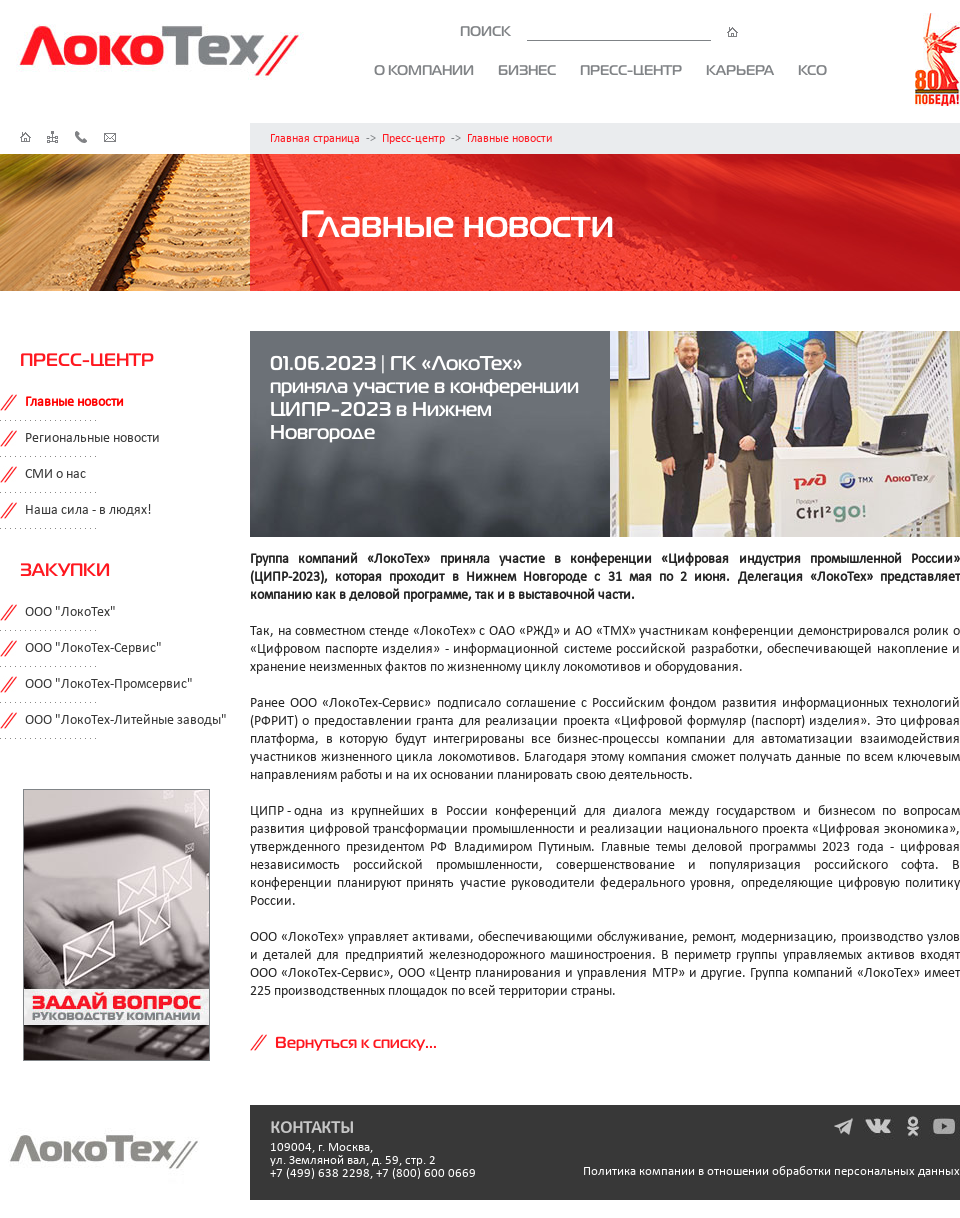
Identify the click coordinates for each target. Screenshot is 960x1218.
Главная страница (315, 139)
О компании (424, 70)
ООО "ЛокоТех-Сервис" (93, 648)
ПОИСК (599, 31)
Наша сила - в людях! (88, 510)
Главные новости (509, 139)
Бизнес (527, 70)
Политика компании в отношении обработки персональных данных (771, 1171)
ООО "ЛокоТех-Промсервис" (109, 684)
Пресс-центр (631, 70)
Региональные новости (92, 438)
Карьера (740, 70)
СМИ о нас (55, 474)
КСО (812, 70)
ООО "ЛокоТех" (70, 612)
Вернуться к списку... (356, 1042)
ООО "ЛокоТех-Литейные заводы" (126, 720)
